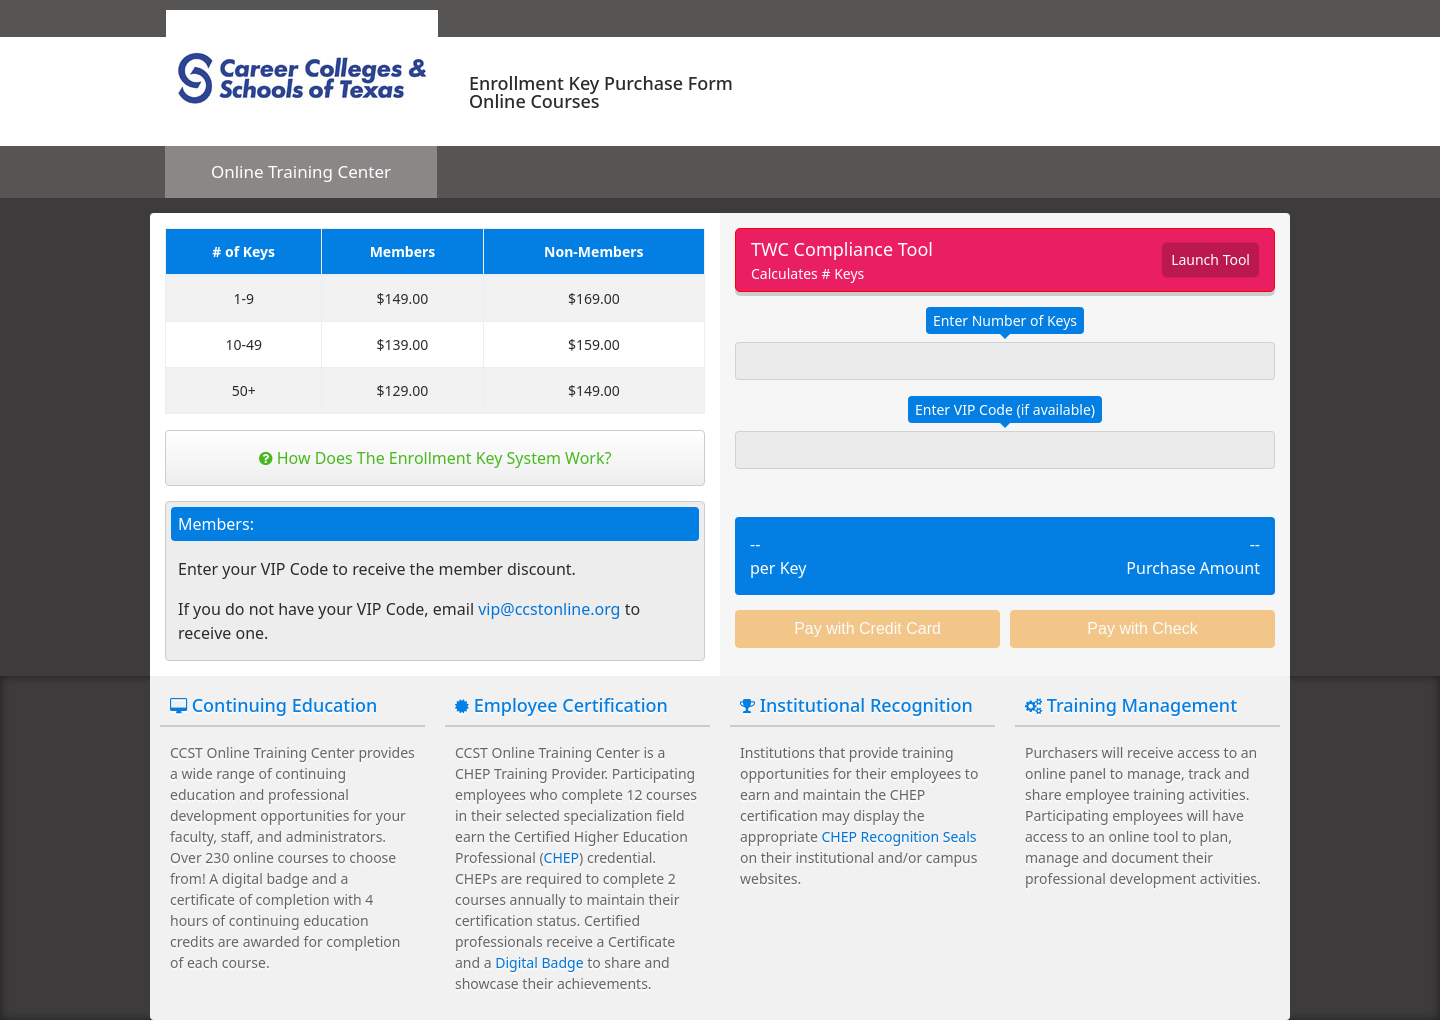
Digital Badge (539, 962)
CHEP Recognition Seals (899, 836)
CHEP (561, 857)
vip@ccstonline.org (549, 609)
